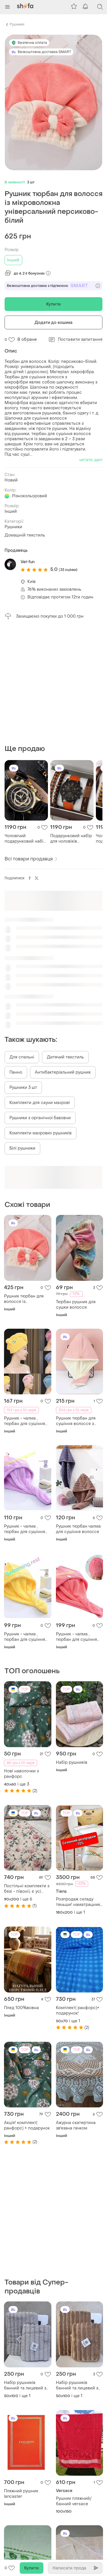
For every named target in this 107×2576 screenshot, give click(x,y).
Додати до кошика (54, 322)
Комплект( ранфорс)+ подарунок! (77, 2010)
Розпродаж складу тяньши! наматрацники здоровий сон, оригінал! (79, 1901)
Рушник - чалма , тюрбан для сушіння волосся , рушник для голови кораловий (78, 1636)
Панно (15, 1072)
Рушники (17, 24)
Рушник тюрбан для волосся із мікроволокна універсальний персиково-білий (24, 1298)
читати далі (90, 460)
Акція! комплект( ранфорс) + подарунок (27, 2125)
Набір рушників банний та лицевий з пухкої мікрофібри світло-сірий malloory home (26, 2385)
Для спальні (21, 1057)
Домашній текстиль (25, 535)
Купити (53, 304)
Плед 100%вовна (21, 2008)
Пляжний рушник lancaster (21, 2493)
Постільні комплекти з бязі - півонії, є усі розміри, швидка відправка (26, 1888)
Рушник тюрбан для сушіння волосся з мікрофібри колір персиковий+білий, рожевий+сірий (76, 1421)
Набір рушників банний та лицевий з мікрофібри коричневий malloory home (77, 2385)
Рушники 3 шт (23, 1087)
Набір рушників (71, 1762)
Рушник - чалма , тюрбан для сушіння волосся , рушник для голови (26, 1421)
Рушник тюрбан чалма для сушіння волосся (78, 1529)
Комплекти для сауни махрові (39, 1102)
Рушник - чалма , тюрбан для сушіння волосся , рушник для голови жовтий (26, 1636)
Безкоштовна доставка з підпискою (53, 285)
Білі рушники (22, 1148)
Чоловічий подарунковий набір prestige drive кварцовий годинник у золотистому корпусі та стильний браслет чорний (26, 838)
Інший (13, 260)
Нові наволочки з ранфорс (21, 1773)
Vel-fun (28, 562)
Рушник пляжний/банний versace (74, 2501)
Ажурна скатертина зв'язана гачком (76, 2125)
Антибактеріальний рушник (63, 1072)
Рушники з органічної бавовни (40, 1118)
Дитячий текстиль (65, 1057)
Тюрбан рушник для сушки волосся (76, 1304)
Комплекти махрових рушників (40, 1133)
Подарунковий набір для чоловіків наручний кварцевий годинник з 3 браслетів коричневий (71, 838)
